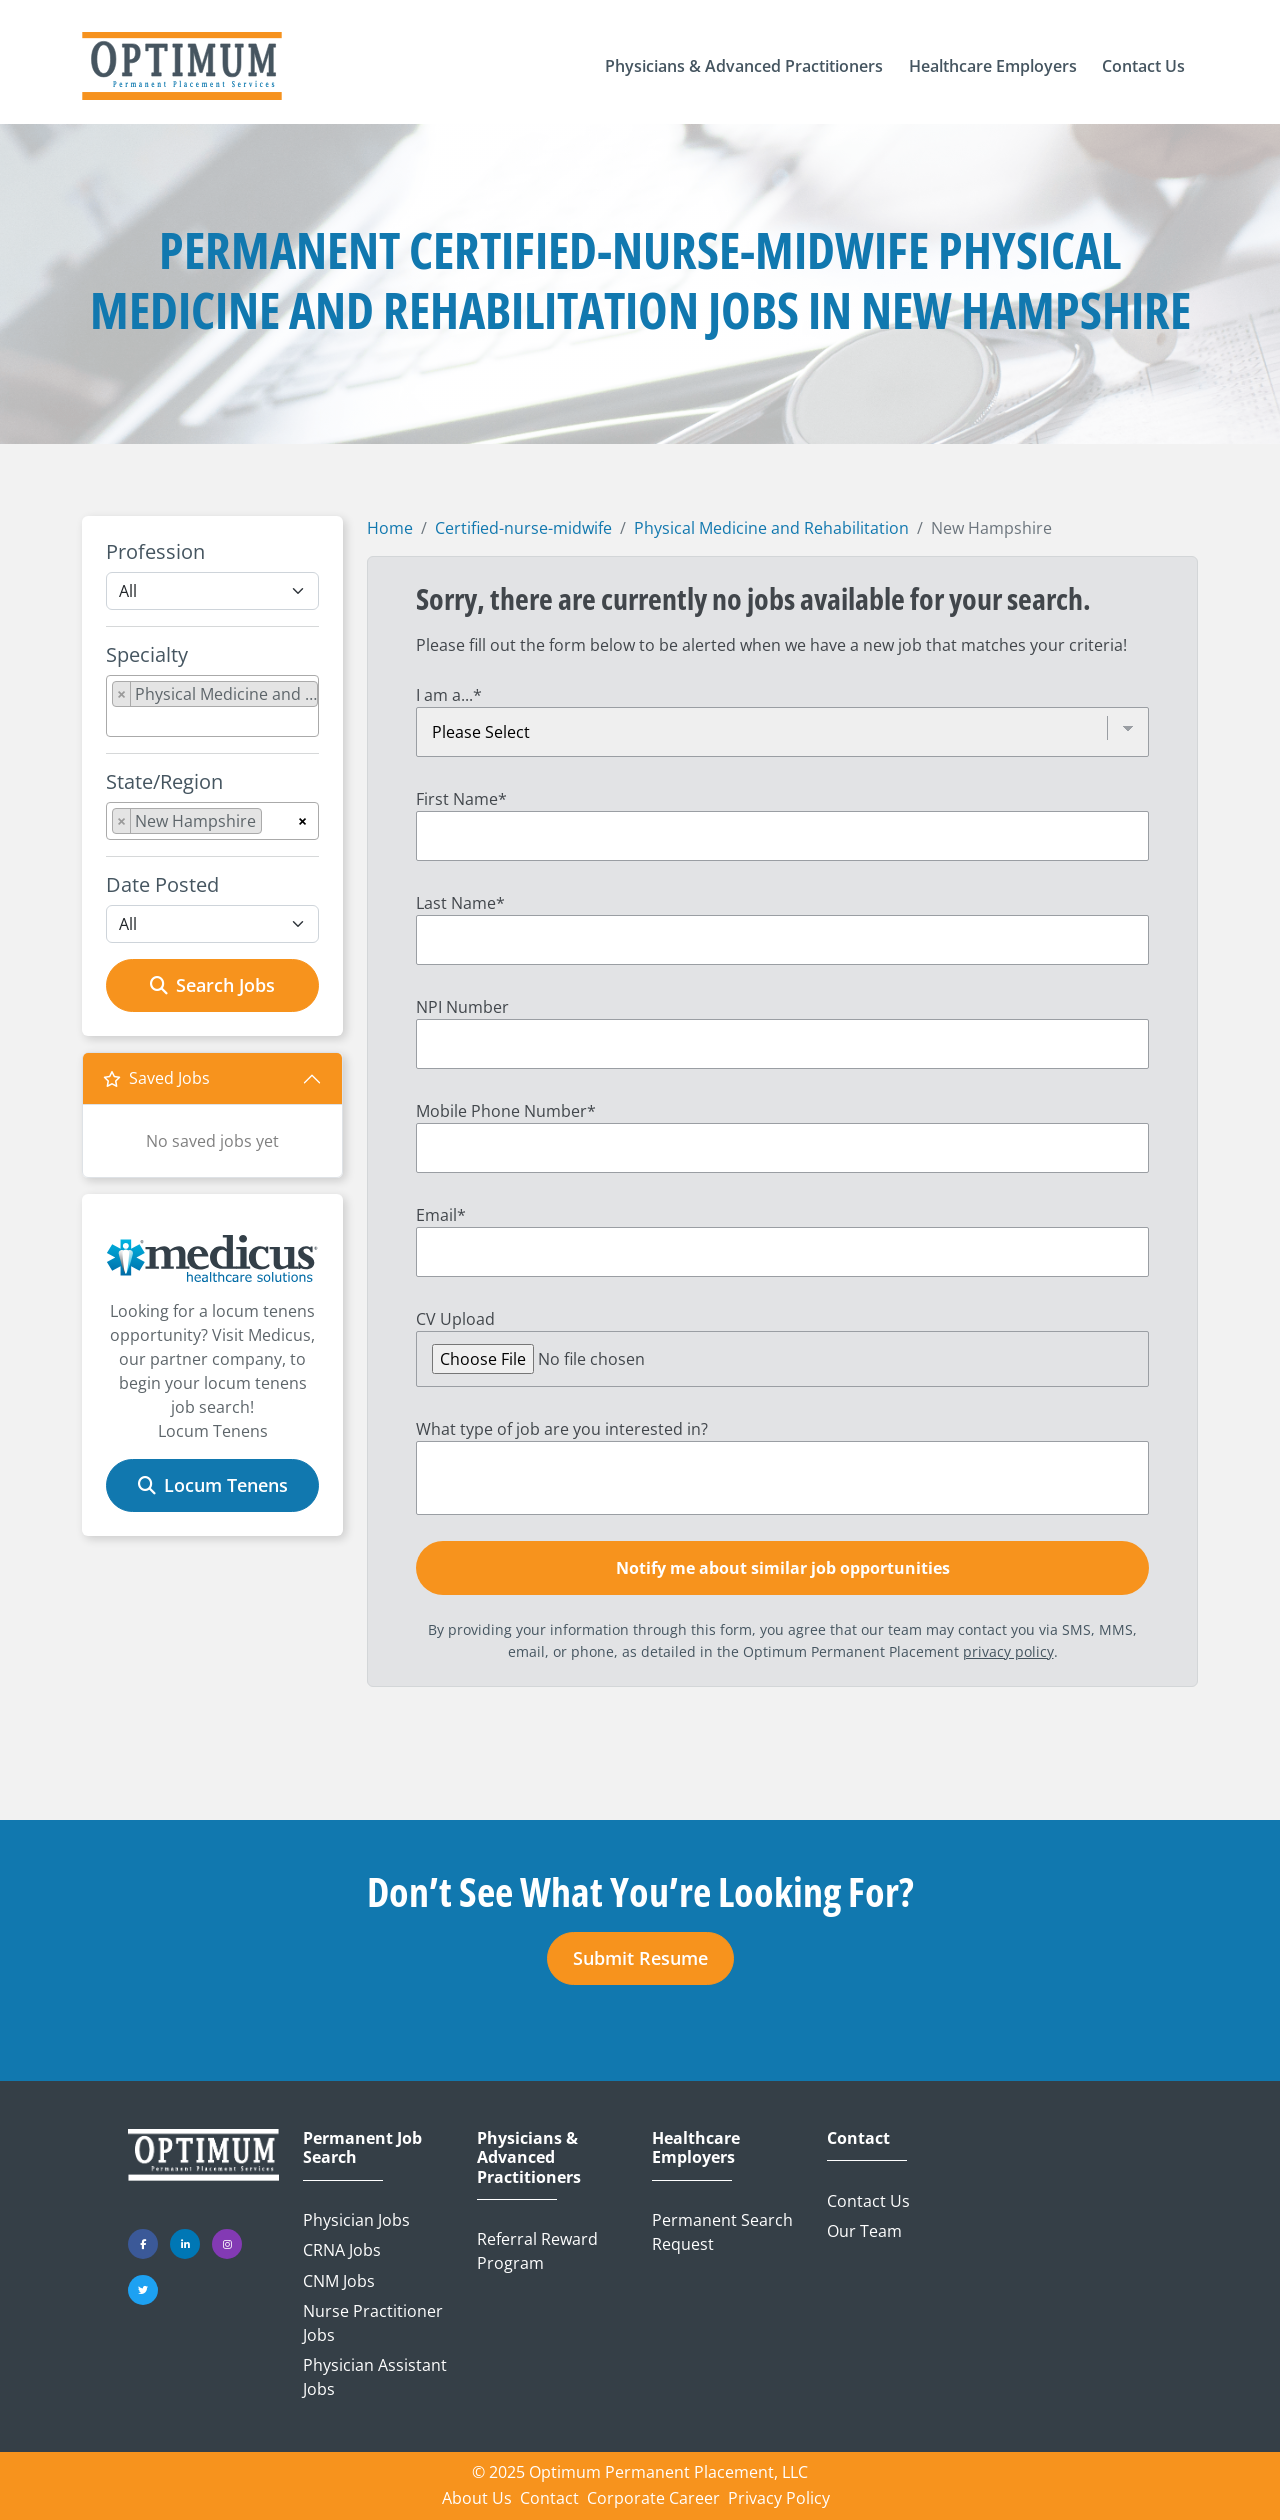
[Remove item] (122, 694)
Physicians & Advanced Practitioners (529, 2158)
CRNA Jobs (342, 2250)
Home (390, 528)
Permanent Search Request (722, 2232)
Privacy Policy (779, 2498)
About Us (477, 2498)
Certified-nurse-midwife (523, 528)
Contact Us (868, 2201)
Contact (858, 2138)
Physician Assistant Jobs (375, 2377)
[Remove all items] (302, 818)
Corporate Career (653, 2498)
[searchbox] (118, 722)
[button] (744, 66)
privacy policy (1008, 1651)
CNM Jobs (339, 2281)
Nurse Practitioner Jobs (373, 2323)
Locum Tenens (213, 1485)
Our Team (864, 2231)
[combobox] (212, 706)
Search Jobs (212, 985)
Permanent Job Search (362, 2148)
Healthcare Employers (696, 2148)
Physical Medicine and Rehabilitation (771, 528)
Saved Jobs (156, 1078)
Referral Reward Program (537, 2251)
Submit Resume (640, 1958)
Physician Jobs (356, 2220)
